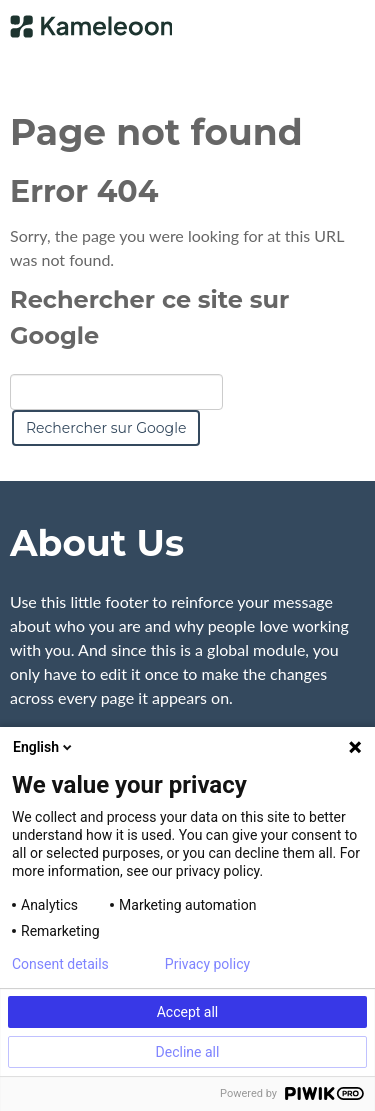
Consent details (60, 964)
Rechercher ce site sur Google (149, 317)
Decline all (188, 1052)
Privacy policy (207, 964)
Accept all (188, 1012)
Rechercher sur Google (106, 428)
